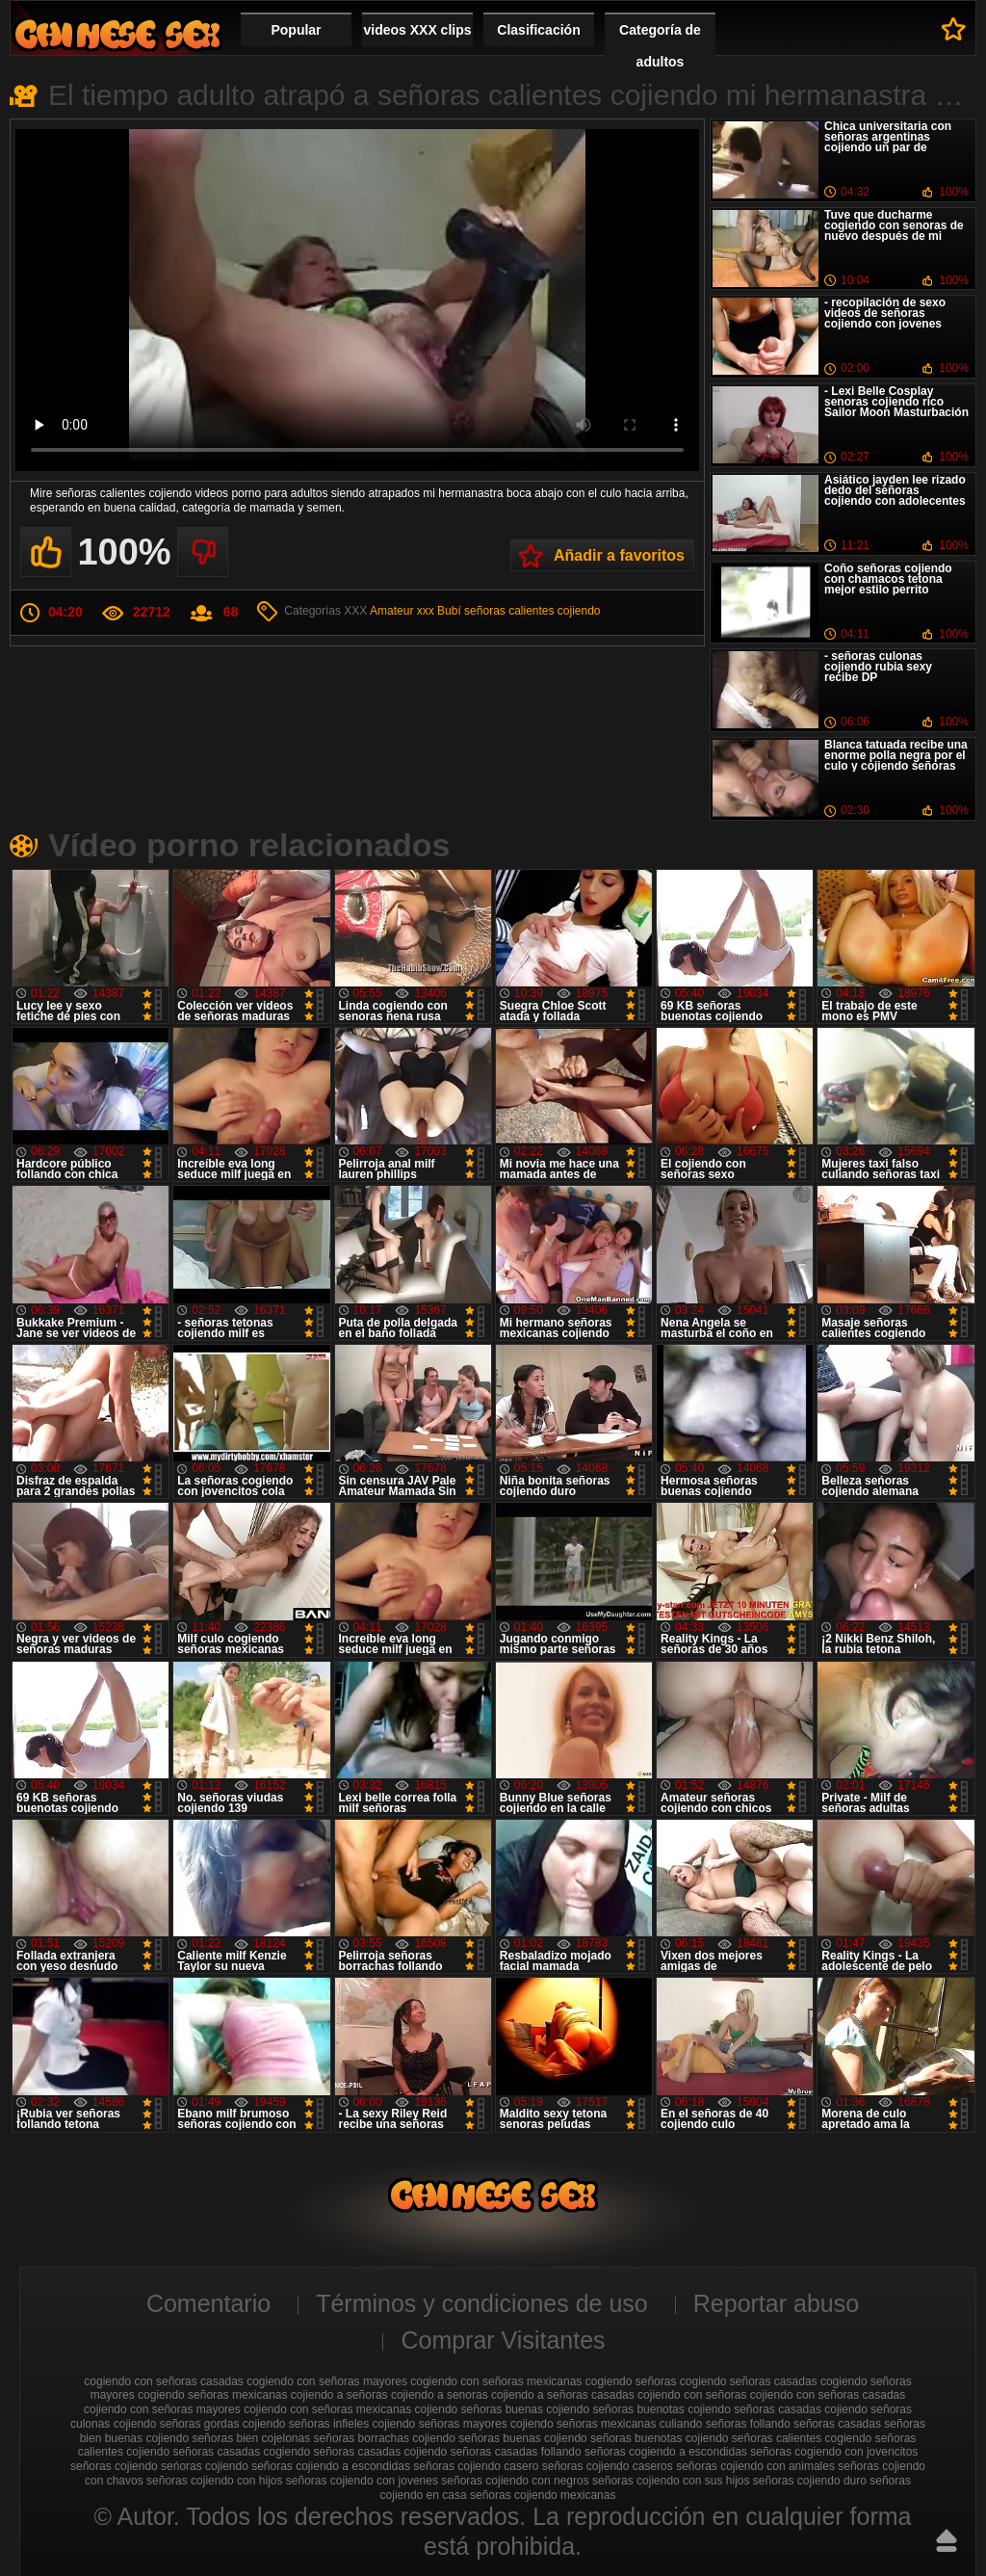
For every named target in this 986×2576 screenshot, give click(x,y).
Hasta (946, 2540)
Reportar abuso (776, 2303)
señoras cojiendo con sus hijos (670, 2480)
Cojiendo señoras (117, 34)
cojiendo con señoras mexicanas (327, 2409)
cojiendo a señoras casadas (563, 2395)
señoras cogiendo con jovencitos (834, 2451)
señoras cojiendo (114, 2466)
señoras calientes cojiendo (532, 611)
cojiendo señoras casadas (754, 2409)
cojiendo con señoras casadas (827, 2395)
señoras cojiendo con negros (514, 2480)
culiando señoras (703, 2424)
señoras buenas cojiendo (522, 2438)
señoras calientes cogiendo (801, 2438)
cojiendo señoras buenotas (615, 2409)
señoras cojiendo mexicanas (542, 2495)
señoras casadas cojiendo (381, 2451)
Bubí (449, 611)
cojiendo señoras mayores (440, 2424)
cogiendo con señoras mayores (326, 2381)
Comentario (208, 2303)
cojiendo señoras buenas (479, 2409)
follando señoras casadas (815, 2424)
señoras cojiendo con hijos (214, 2480)
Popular (296, 30)
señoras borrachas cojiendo (384, 2438)
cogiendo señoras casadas (748, 2381)
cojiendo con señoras (691, 2395)
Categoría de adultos (660, 45)
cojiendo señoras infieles (306, 2424)
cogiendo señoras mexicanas (212, 2395)
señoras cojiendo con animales (755, 2466)
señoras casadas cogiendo (241, 2451)
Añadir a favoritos (619, 555)
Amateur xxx (402, 611)
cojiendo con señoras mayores (162, 2409)
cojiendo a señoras (339, 2395)
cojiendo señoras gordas (177, 2424)
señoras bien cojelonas (251, 2438)
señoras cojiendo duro (810, 2480)
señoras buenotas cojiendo (659, 2438)
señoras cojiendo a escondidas (330, 2466)
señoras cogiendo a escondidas (665, 2451)
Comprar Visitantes (503, 2339)
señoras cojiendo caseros (607, 2466)
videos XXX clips (417, 30)
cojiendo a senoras (439, 2395)
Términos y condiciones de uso (482, 2303)
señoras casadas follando (516, 2451)
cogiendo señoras (631, 2381)
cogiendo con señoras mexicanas (496, 2381)
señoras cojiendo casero (475, 2466)
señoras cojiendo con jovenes (362, 2480)
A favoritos (954, 28)
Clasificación (538, 30)
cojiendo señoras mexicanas (583, 2424)
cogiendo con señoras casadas (163, 2381)
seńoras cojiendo (204, 2466)
